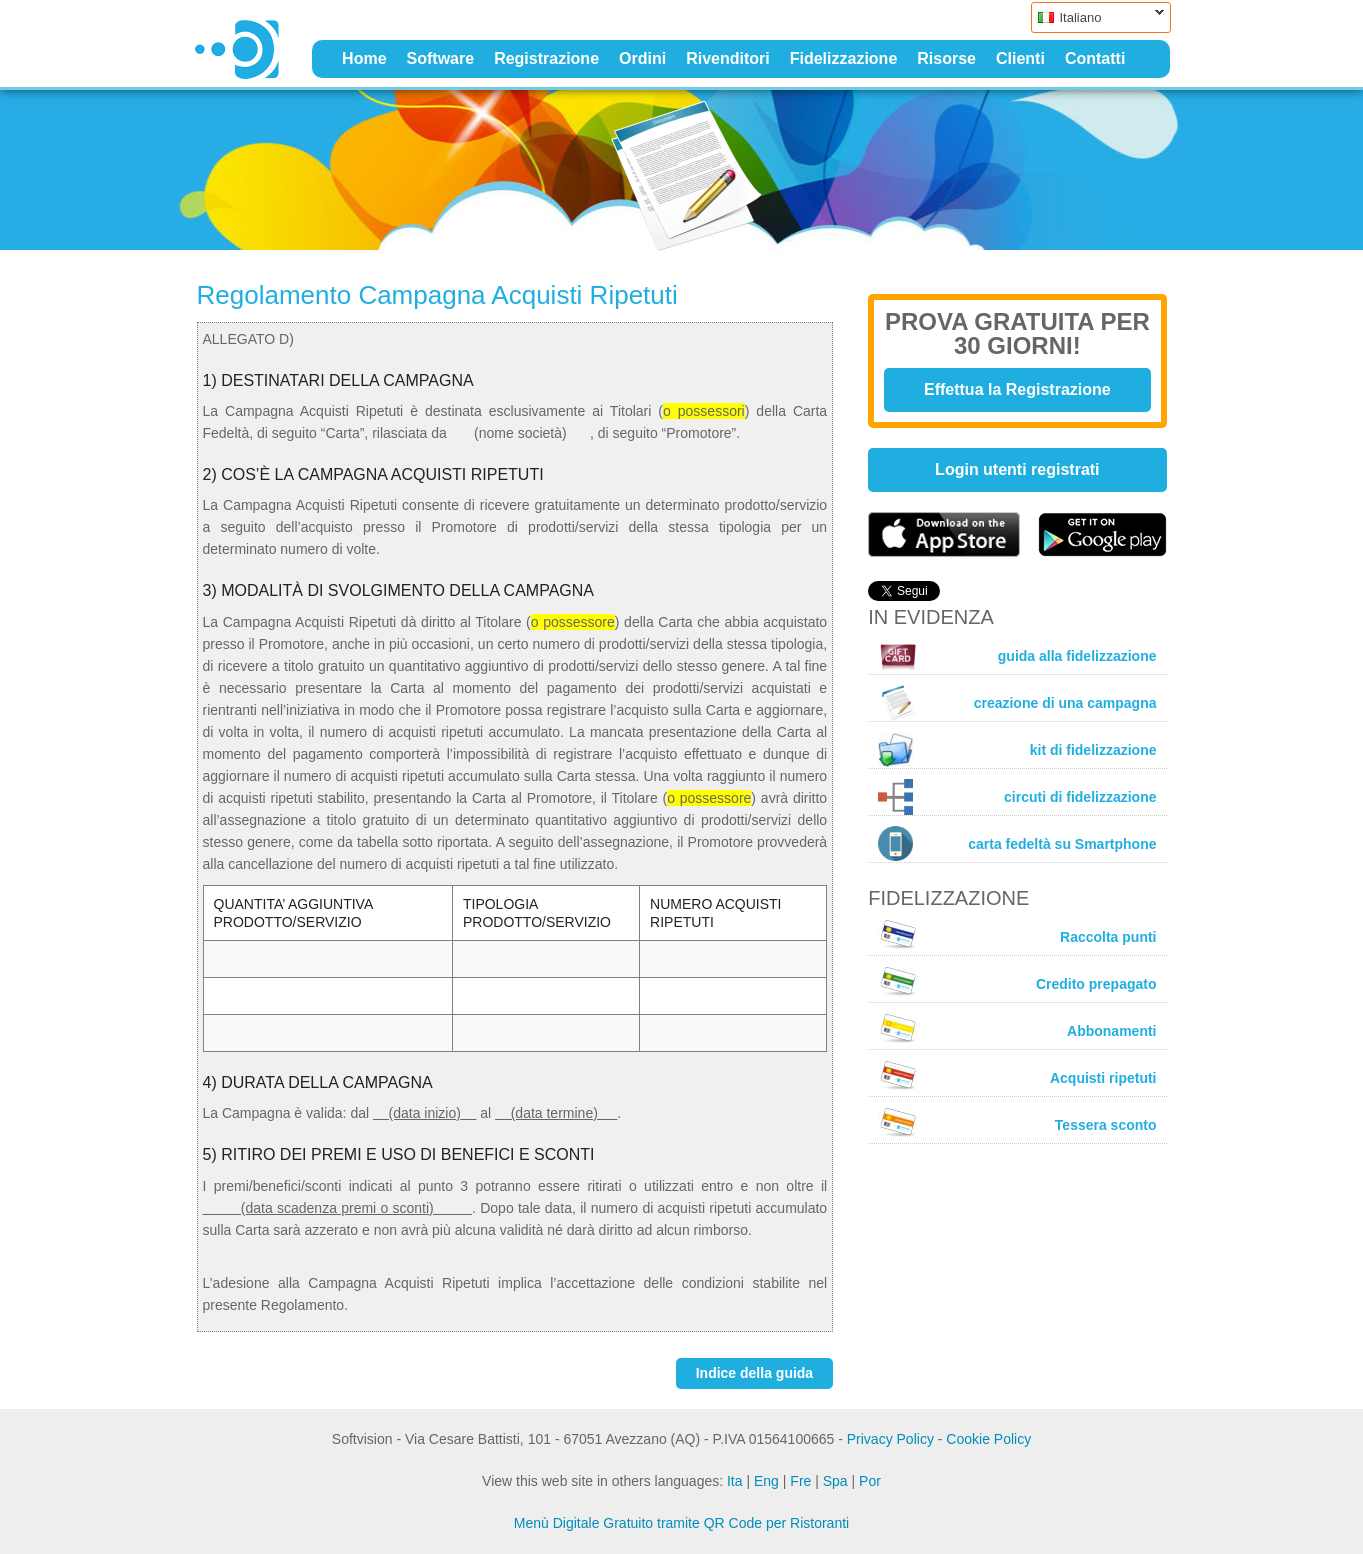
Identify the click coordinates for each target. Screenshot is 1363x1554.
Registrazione (546, 58)
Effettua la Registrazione (1017, 389)
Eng (766, 1481)
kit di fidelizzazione (1017, 749)
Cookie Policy (988, 1439)
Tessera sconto (1017, 1122)
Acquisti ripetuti (1017, 1075)
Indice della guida (754, 1373)
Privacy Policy (890, 1439)
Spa (835, 1481)
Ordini (642, 58)
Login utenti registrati (1017, 469)
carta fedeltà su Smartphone (1017, 843)
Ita (735, 1481)
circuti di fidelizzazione (1017, 797)
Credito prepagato (1017, 981)
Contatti (1095, 58)
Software (441, 58)
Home (364, 58)
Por (870, 1481)
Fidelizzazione (844, 58)
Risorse (946, 58)
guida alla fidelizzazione (1017, 656)
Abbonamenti (1017, 1028)
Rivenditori (728, 58)
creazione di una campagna (1017, 703)
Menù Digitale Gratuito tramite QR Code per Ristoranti (681, 1523)
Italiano (1097, 17)
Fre (800, 1481)
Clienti (1020, 58)
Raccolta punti (1017, 934)
